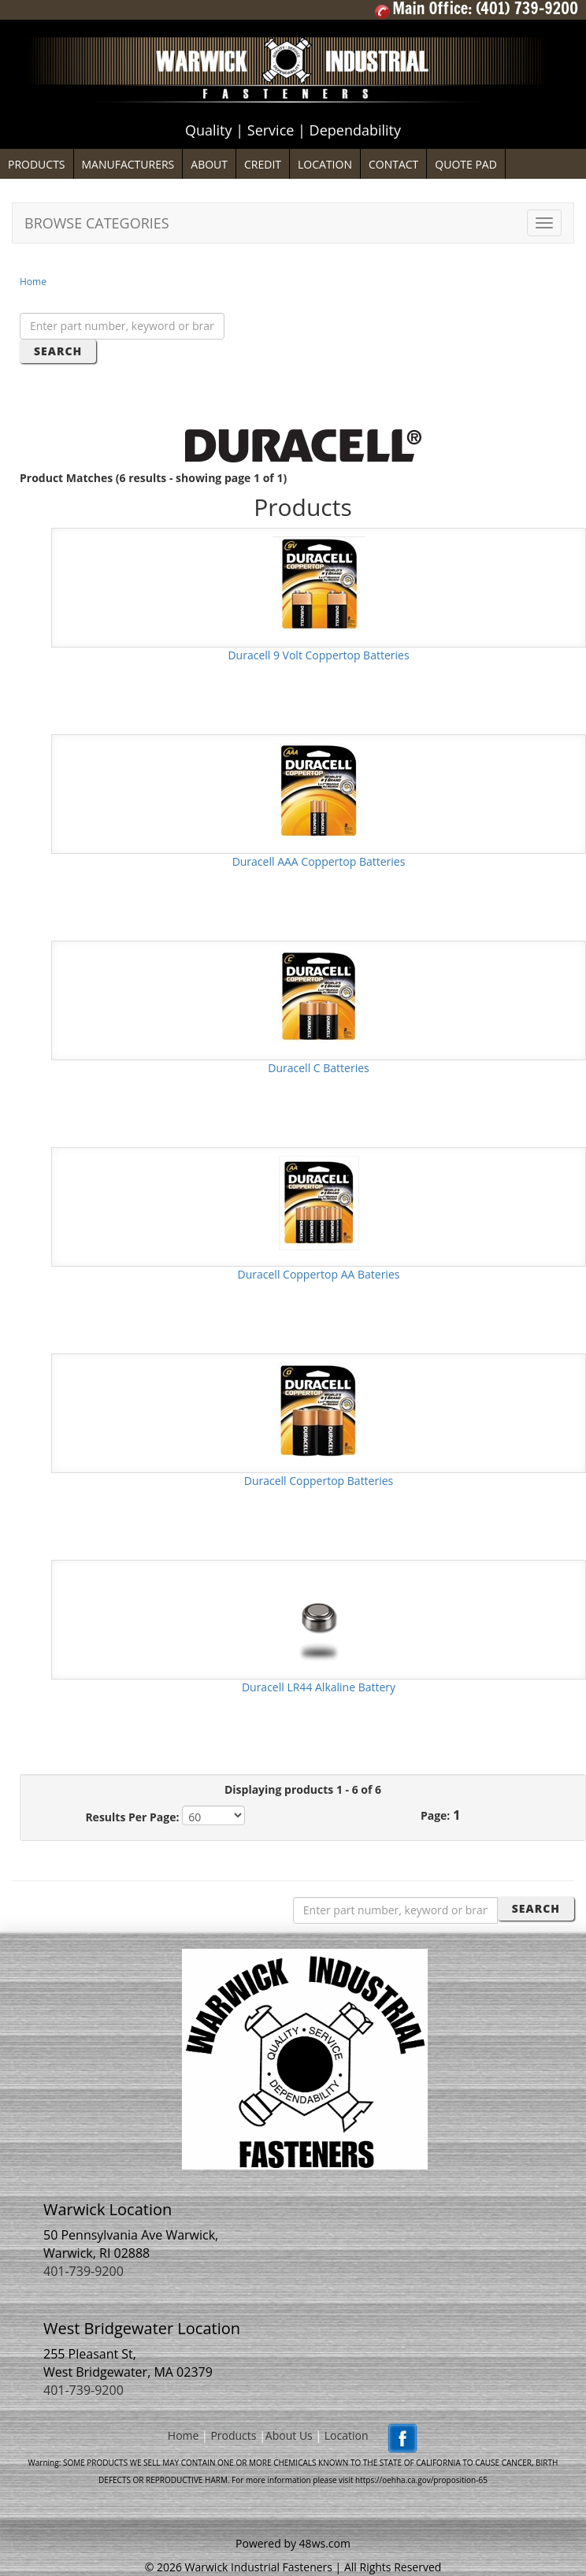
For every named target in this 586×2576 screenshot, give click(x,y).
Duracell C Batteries (318, 1067)
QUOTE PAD (466, 164)
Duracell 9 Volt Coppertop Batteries (318, 655)
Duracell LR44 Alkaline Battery (318, 1687)
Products (233, 2436)
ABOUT (209, 164)
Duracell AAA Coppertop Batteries (319, 861)
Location (347, 2436)
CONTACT (393, 164)
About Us (289, 2436)
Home (33, 281)
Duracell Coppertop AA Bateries (319, 1274)
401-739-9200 (83, 2271)
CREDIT (262, 164)
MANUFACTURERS (128, 164)
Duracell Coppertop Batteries (319, 1480)
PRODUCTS (36, 164)
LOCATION (325, 164)
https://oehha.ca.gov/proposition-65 (421, 2479)
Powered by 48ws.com (293, 2543)
